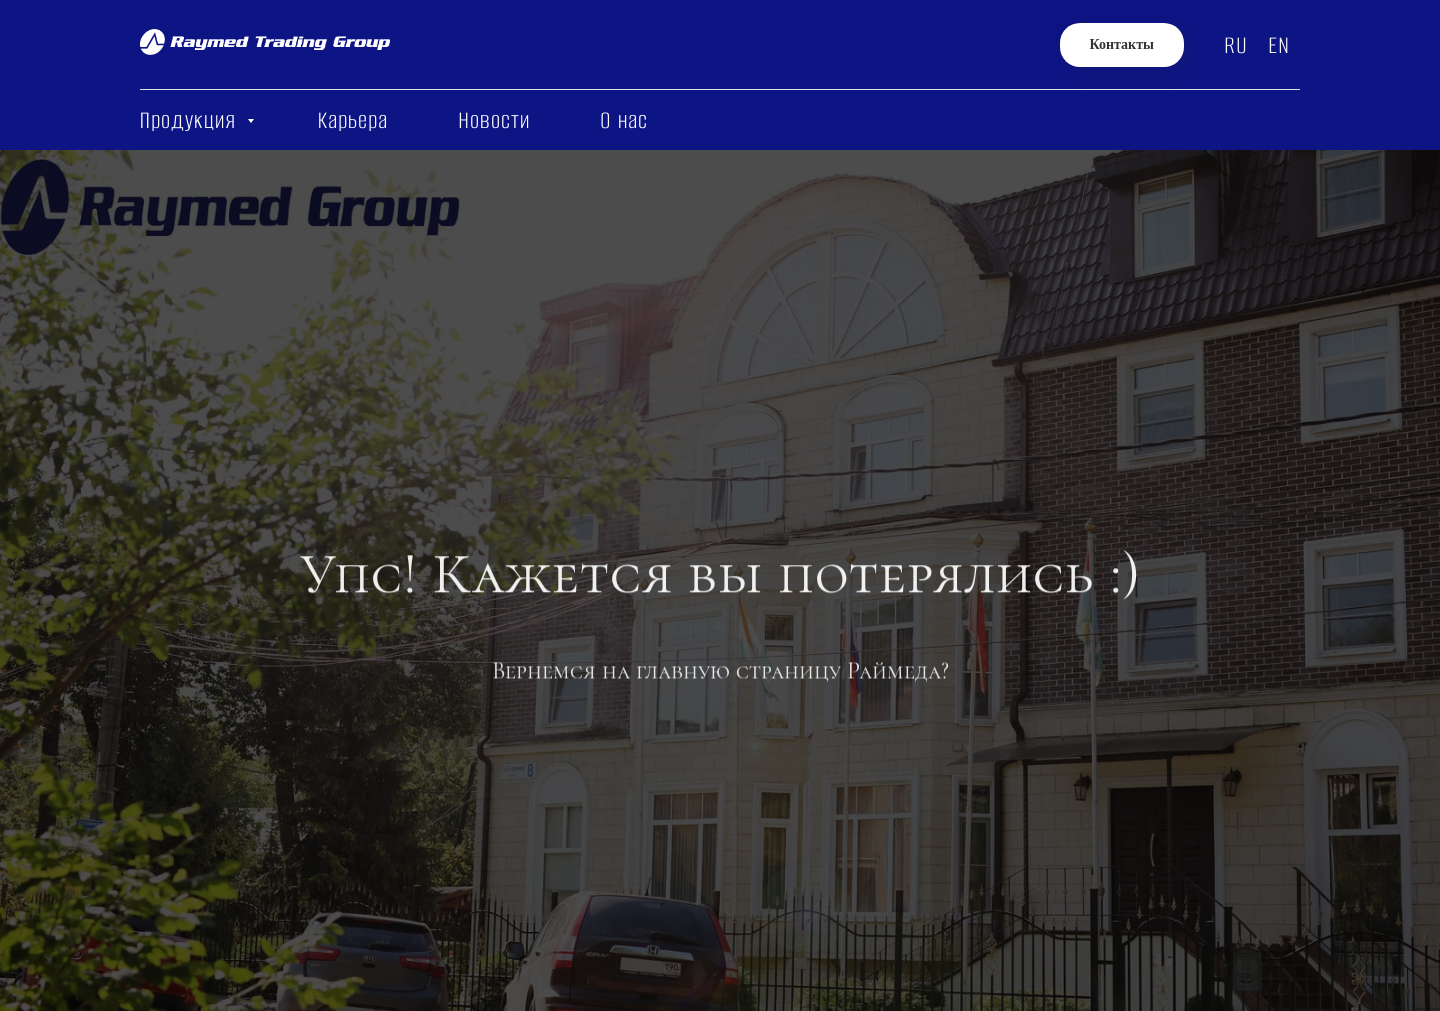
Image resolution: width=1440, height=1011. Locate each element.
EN (1279, 45)
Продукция (191, 120)
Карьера (353, 120)
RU (1236, 45)
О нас (624, 120)
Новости (494, 120)
